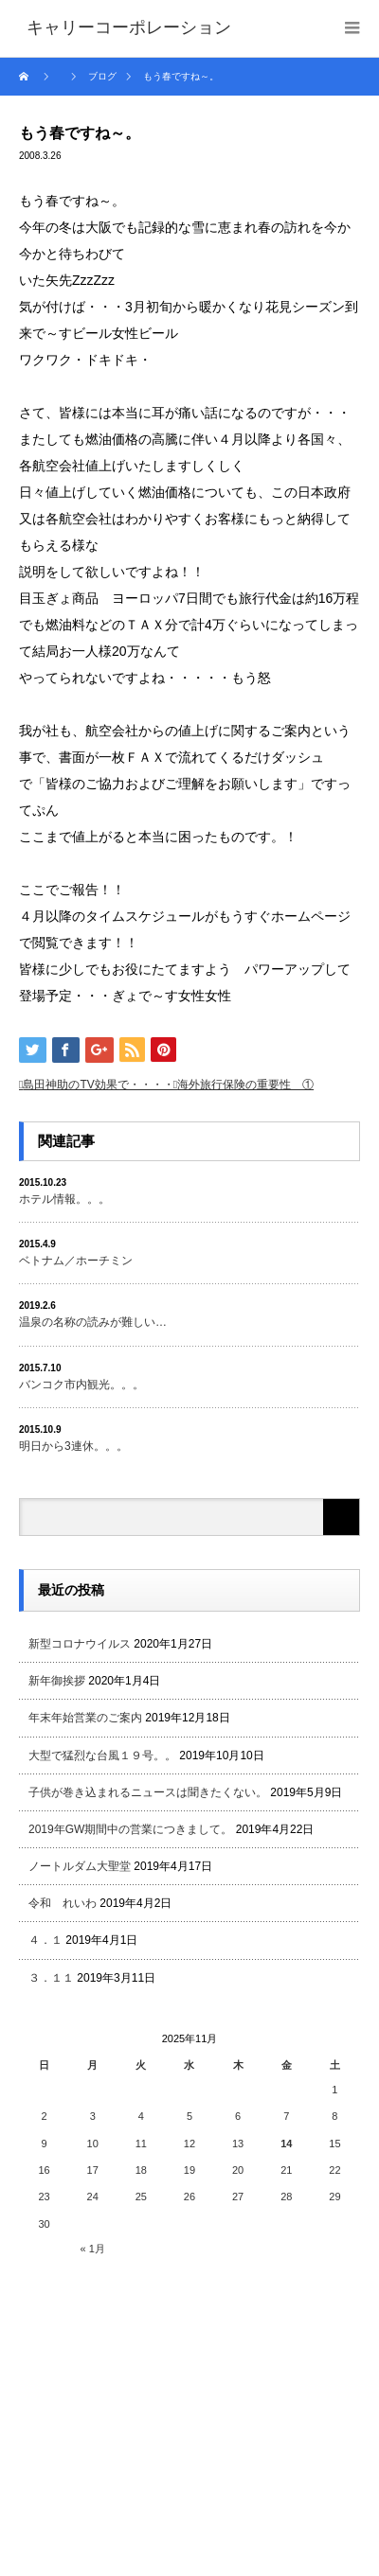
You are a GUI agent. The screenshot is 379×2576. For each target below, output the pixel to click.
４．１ (45, 1940)
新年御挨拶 (56, 1680)
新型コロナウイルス (79, 1643)
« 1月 (93, 2248)
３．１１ (51, 1978)
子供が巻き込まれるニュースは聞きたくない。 (147, 1792)
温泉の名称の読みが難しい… (93, 1322)
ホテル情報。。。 (64, 1199)
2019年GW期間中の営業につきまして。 (130, 1829)
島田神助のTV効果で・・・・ (98, 1084)
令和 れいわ (62, 1903)
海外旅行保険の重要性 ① (245, 1084)
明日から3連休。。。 (73, 1446)
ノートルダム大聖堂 (79, 1866)
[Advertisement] (161, 2407)
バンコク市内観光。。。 (81, 1384)
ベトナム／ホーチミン (76, 1260)
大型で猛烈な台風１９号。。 (102, 1755)
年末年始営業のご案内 (85, 1717)
